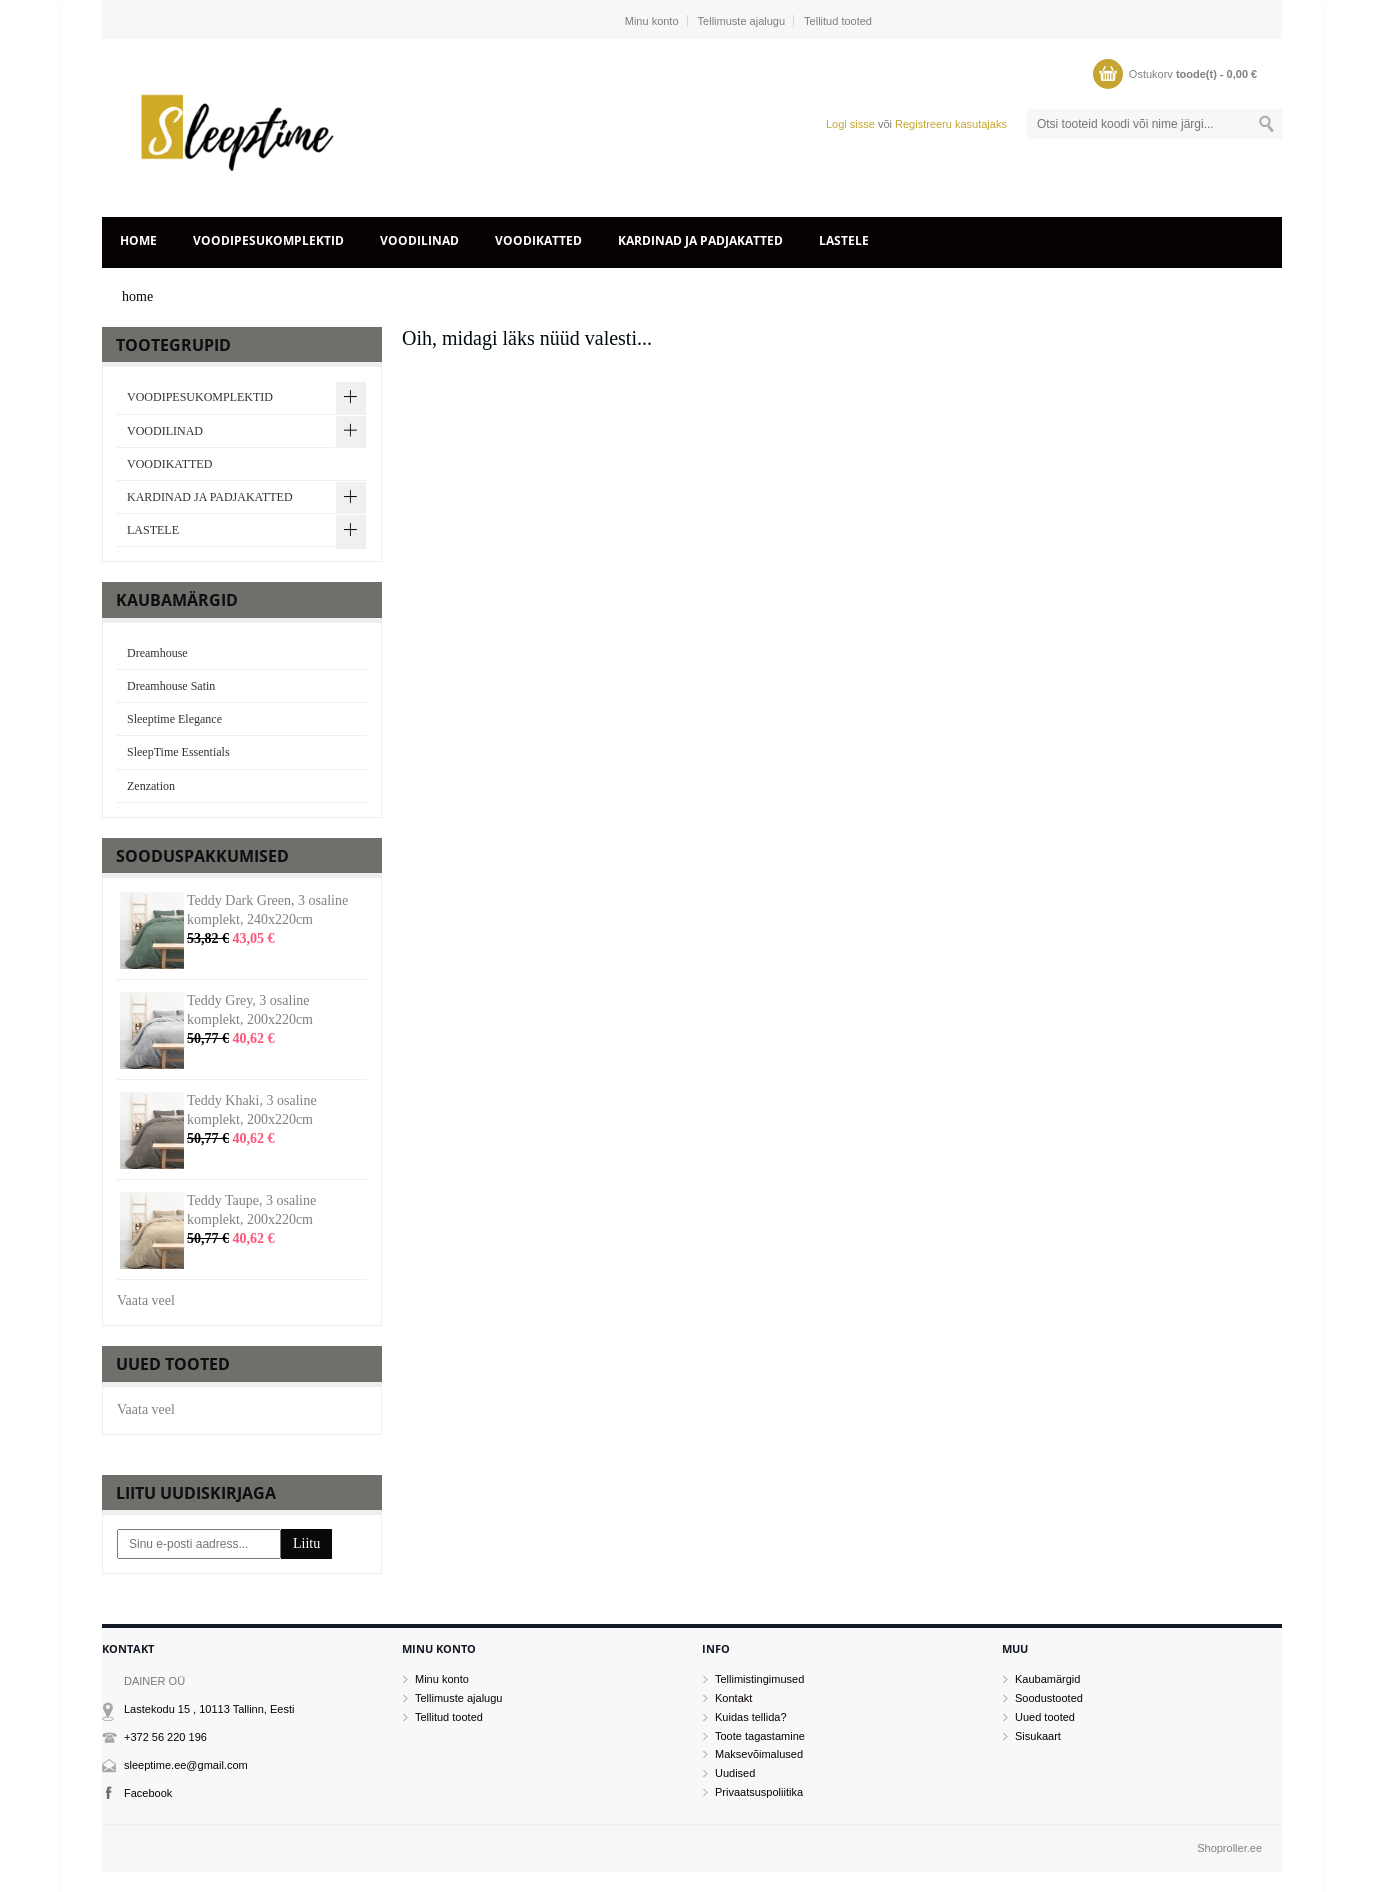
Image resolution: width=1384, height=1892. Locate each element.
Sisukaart (1038, 1736)
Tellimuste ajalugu (741, 21)
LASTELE (844, 240)
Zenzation (151, 786)
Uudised (735, 1773)
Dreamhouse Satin (171, 686)
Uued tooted (1045, 1717)
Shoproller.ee (1229, 1848)
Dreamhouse (157, 653)
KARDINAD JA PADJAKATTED (700, 240)
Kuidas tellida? (751, 1717)
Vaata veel (146, 1300)
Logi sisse (850, 124)
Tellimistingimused (759, 1679)
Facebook (148, 1793)
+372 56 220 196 (165, 1737)
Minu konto (652, 21)
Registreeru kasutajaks (951, 124)
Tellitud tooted (838, 21)
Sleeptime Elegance (174, 719)
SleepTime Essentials (178, 752)
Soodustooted (1049, 1698)
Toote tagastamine (760, 1736)
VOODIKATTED (538, 240)
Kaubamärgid (1047, 1679)
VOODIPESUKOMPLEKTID (268, 240)
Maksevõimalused (759, 1754)
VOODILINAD (419, 240)
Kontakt (733, 1698)
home (138, 240)
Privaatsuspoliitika (759, 1792)
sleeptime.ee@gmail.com (186, 1765)
